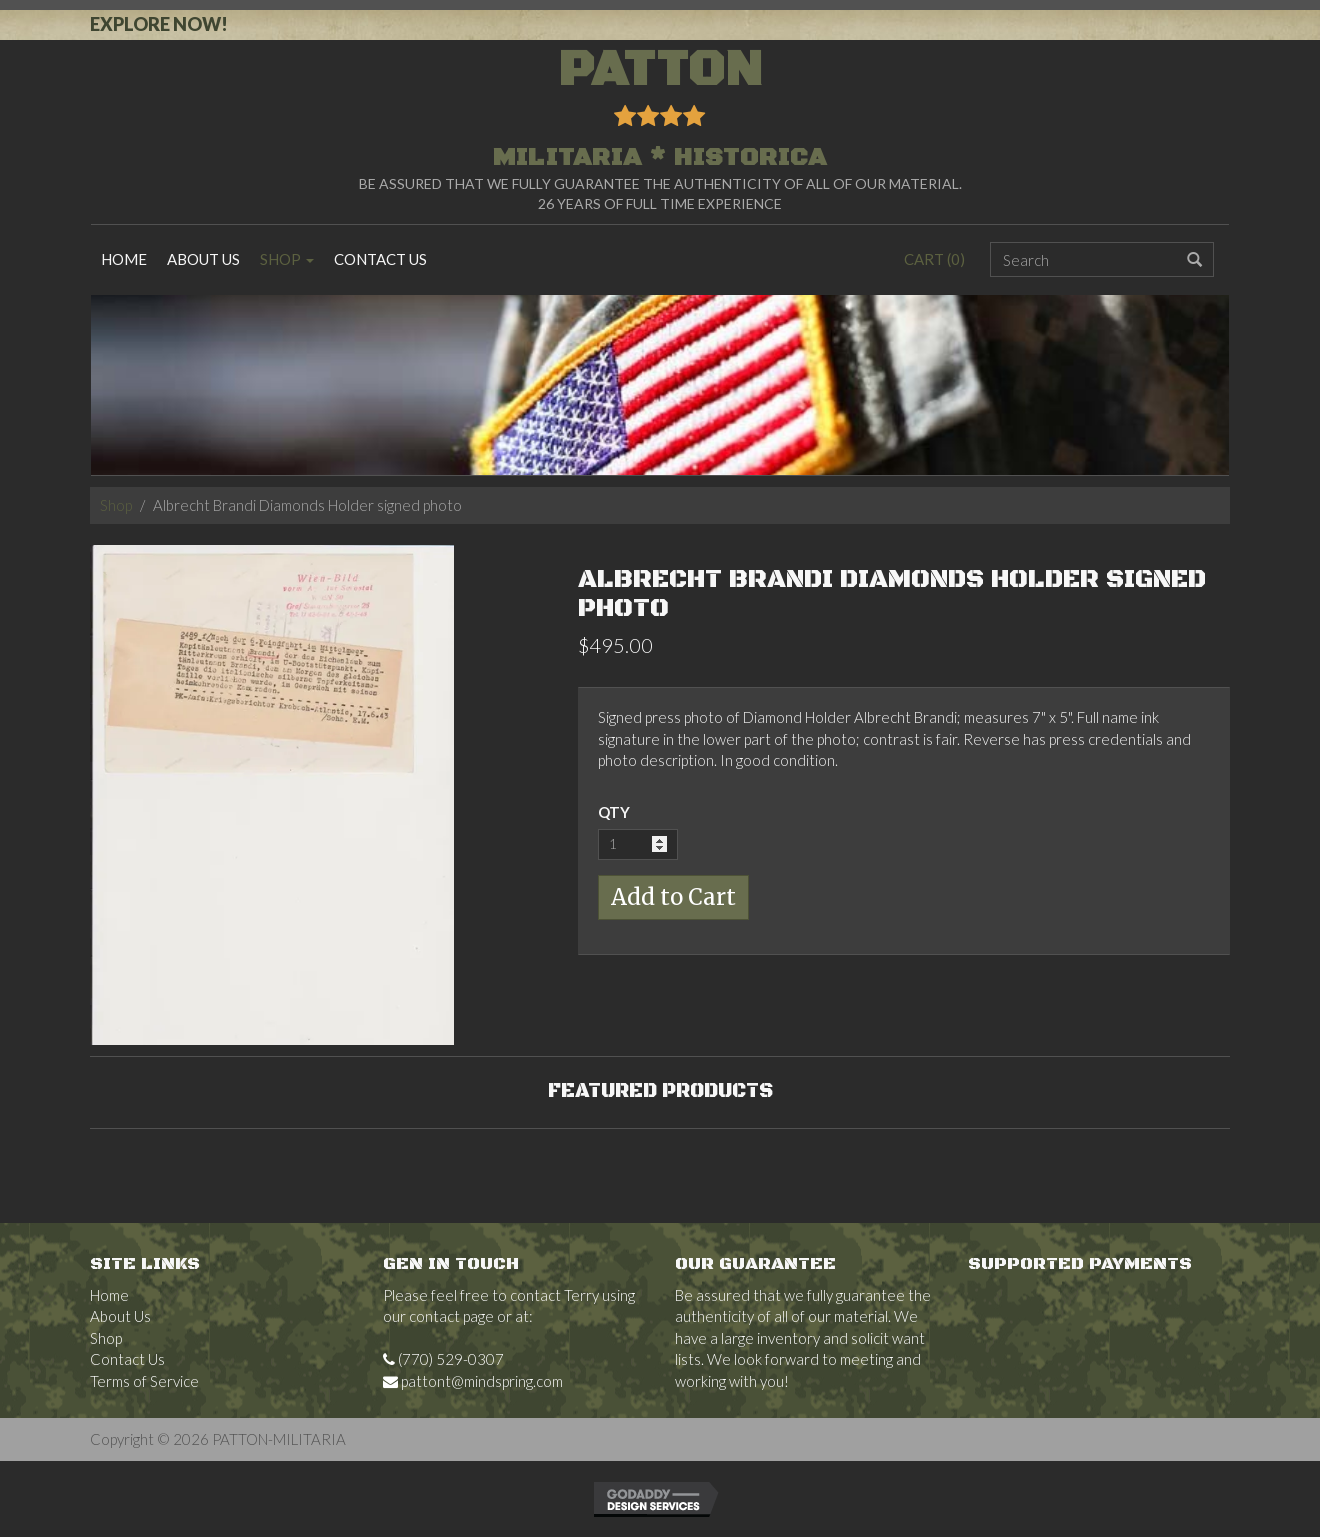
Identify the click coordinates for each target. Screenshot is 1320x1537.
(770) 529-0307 (443, 1359)
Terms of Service (144, 1381)
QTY (614, 812)
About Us (203, 259)
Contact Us (380, 259)
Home (124, 259)
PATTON (660, 111)
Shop (287, 259)
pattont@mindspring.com (473, 1381)
